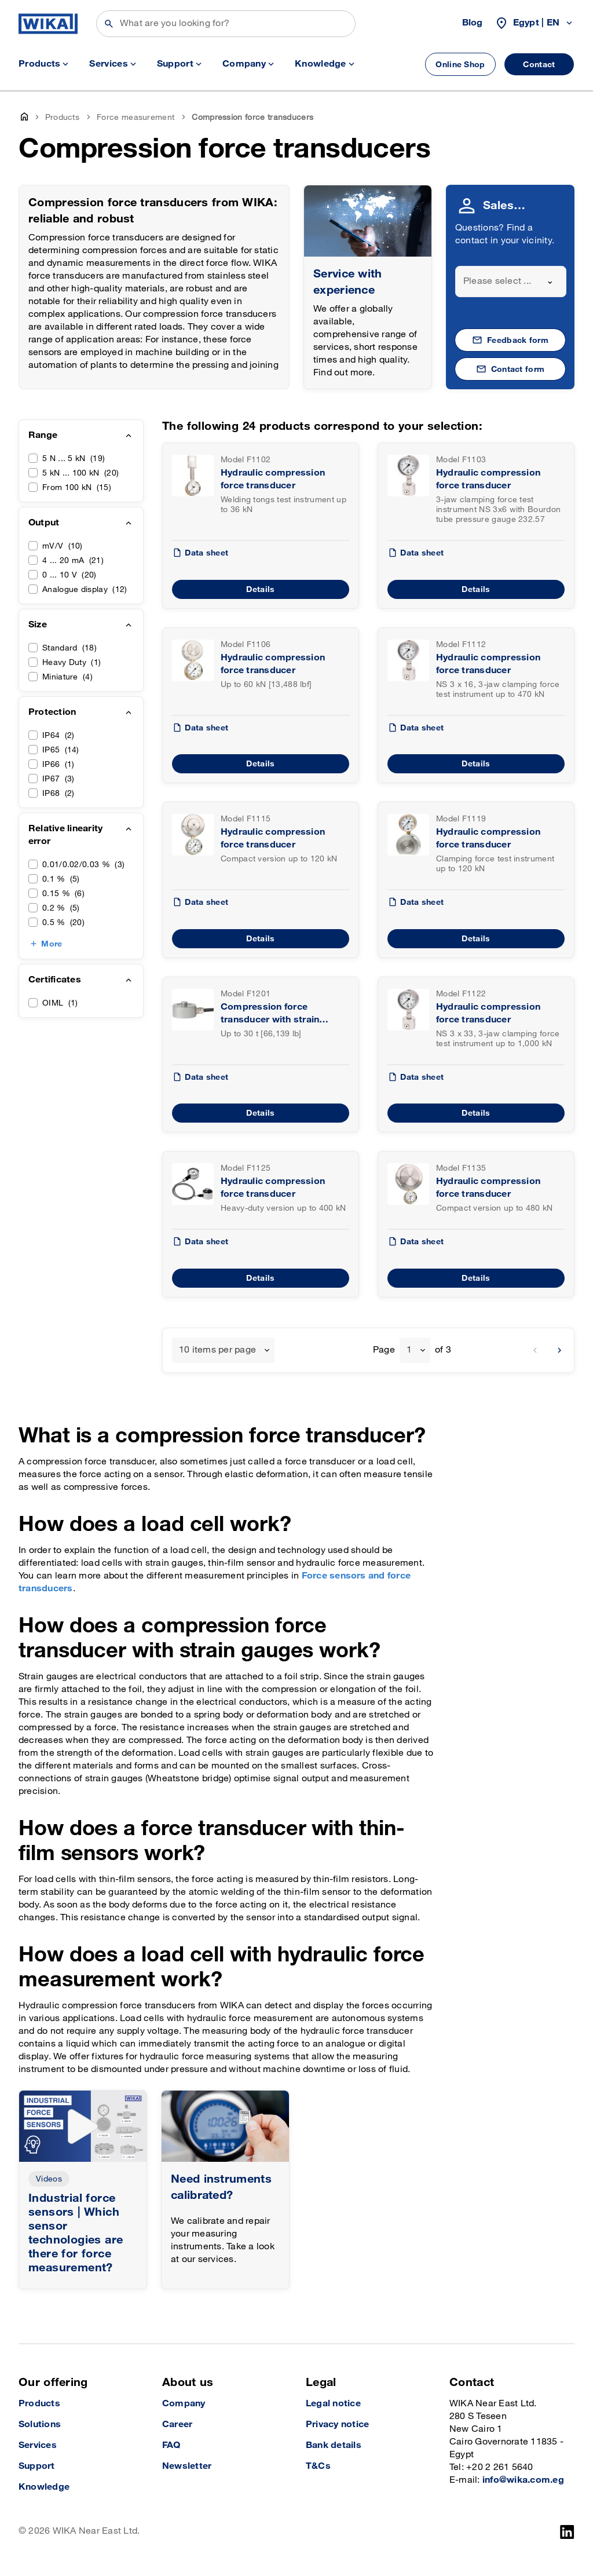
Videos (49, 2179)
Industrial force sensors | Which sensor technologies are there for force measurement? (75, 2233)
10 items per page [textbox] (217, 1349)
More (51, 944)
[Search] (226, 24)
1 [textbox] (409, 1349)
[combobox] (510, 281)
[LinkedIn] (567, 2532)
